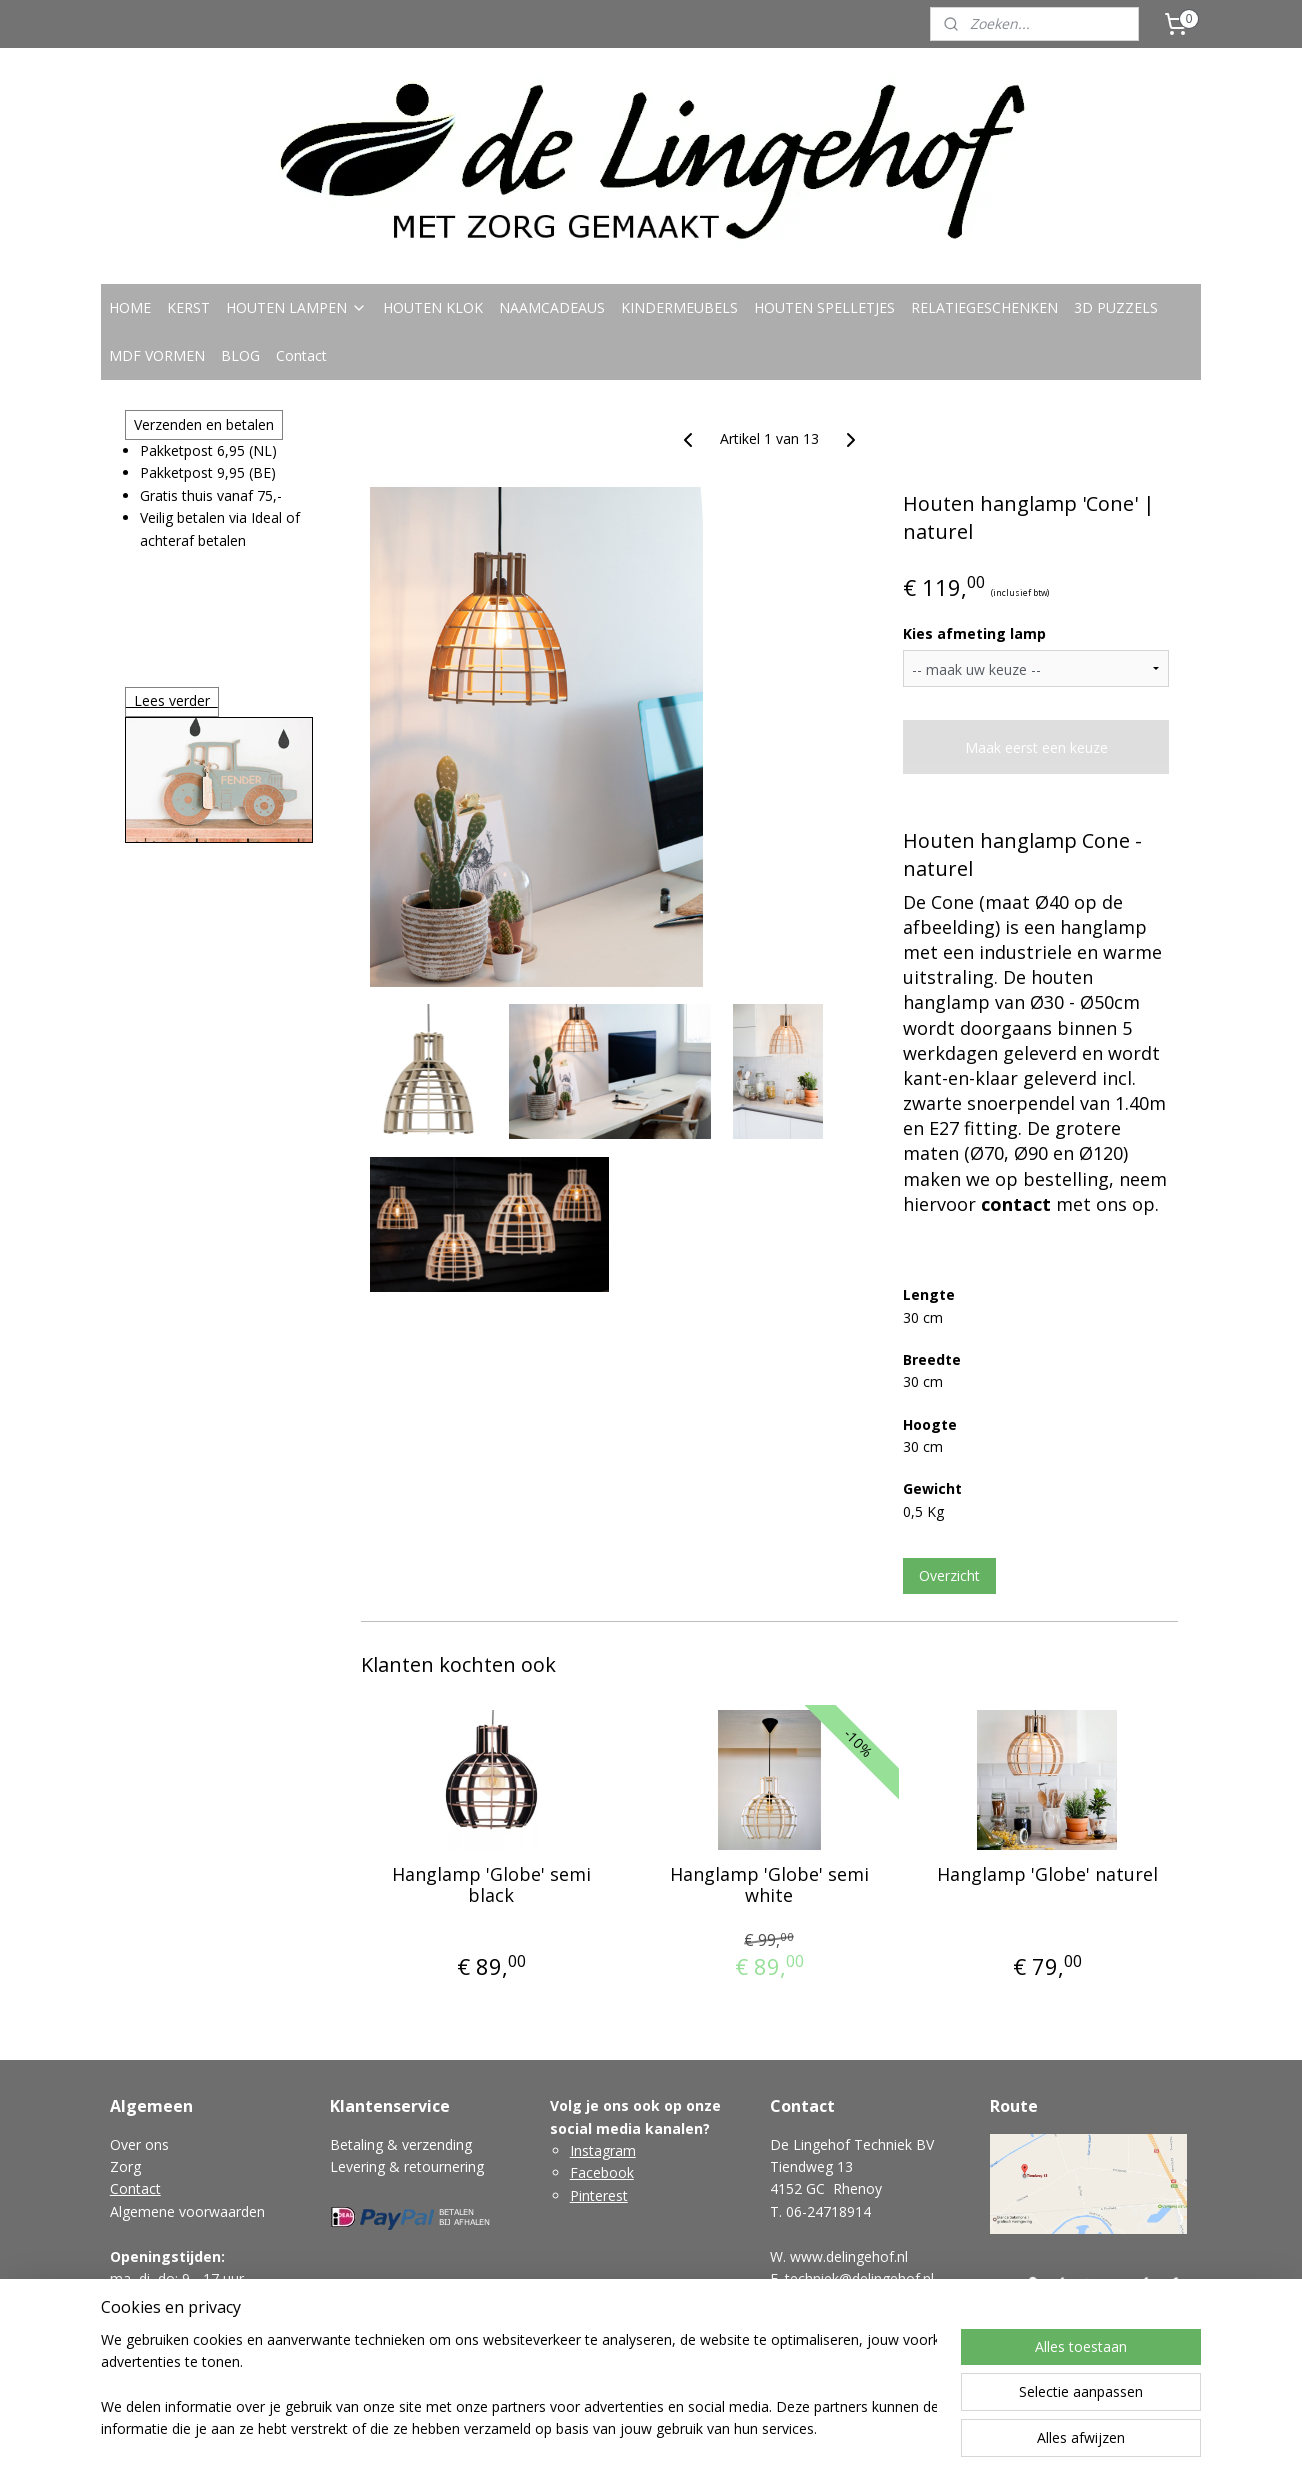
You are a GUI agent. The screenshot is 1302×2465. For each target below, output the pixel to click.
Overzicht (949, 1575)
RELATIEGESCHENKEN (984, 307)
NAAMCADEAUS (552, 307)
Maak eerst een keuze (1035, 747)
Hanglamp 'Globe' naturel (1046, 1875)
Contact (301, 355)
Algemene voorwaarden (187, 2211)
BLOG (240, 355)
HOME (130, 307)
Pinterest (599, 2195)
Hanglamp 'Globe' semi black (490, 1885)
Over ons (139, 2144)
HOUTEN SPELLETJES (824, 307)
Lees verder (172, 700)
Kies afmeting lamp (974, 633)
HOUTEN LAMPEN (296, 307)
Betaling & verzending (401, 2144)
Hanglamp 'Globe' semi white (768, 1885)
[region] (519, 2386)
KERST (188, 307)
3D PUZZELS (1116, 307)
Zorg (125, 2166)
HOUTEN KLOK (433, 307)
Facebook (602, 2172)
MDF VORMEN (157, 355)
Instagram (603, 2150)
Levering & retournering (407, 2166)
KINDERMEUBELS (679, 307)
